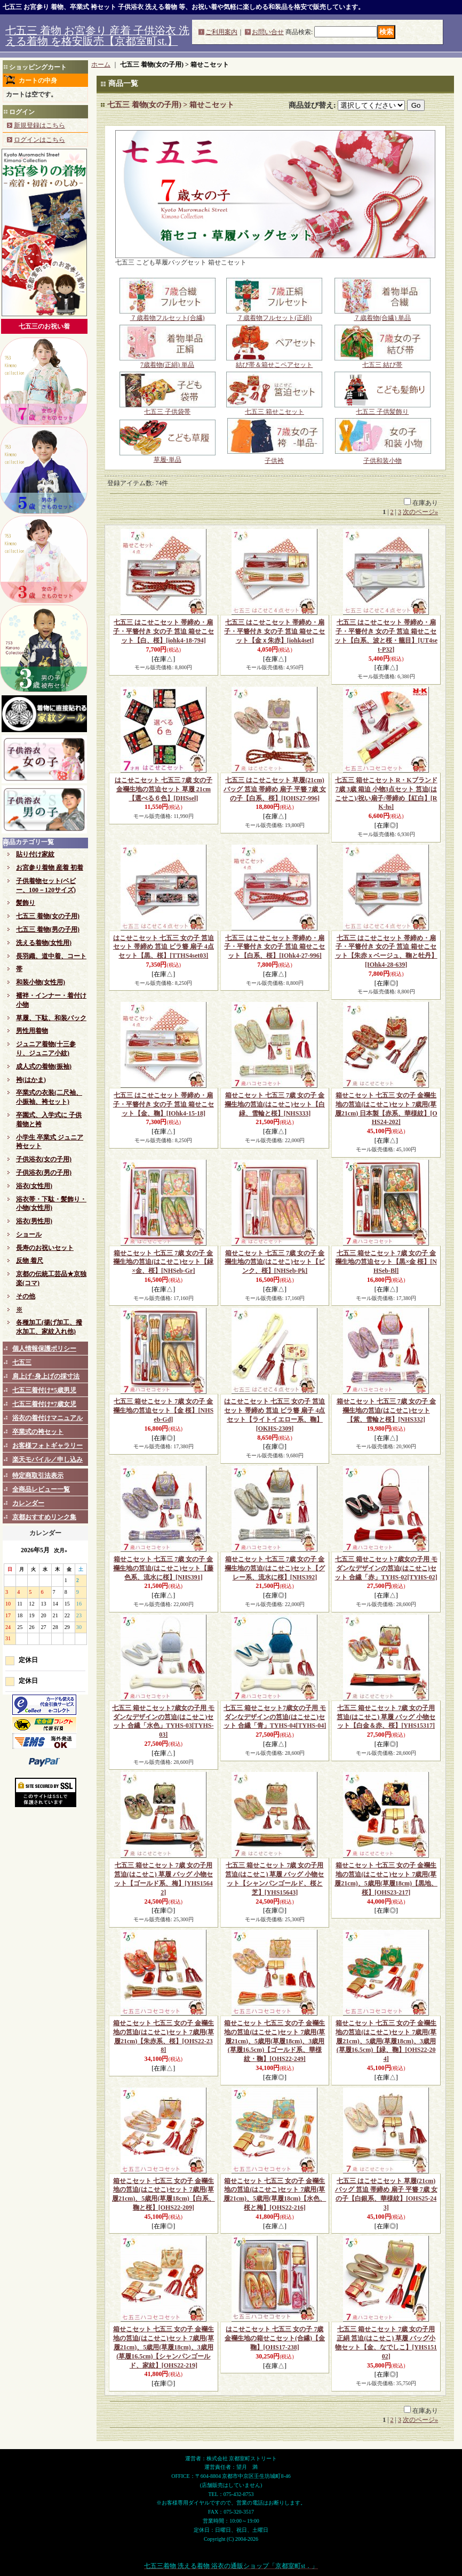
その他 (25, 1296)
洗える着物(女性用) (43, 942)
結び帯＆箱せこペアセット (274, 361)
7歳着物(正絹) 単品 (168, 361)
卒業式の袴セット (37, 1431)
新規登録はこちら (39, 125)
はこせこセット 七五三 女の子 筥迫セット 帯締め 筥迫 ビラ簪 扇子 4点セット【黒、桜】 (163, 947)
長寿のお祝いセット (45, 1247)
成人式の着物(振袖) (43, 1066)
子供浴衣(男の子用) (43, 1172)
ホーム (100, 64)
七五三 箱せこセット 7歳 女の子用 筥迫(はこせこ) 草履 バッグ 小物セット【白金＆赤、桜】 (386, 1717)
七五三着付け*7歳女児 (44, 1404)
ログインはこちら (39, 139)
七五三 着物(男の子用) (47, 929)
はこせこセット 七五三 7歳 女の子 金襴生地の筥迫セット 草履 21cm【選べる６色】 (163, 789)
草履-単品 (168, 456)
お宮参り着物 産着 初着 (49, 867)
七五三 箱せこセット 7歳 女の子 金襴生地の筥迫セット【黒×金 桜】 (386, 1262)
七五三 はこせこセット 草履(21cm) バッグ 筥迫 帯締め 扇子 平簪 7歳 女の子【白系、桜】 (275, 789)
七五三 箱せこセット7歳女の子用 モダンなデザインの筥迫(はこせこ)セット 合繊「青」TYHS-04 (275, 1717)
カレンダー (28, 1503)
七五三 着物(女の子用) (47, 916)
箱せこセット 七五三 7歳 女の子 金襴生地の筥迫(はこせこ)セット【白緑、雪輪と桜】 (275, 1104)
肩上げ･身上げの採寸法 (45, 1376)
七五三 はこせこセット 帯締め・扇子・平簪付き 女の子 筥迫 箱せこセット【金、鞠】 (163, 1104)
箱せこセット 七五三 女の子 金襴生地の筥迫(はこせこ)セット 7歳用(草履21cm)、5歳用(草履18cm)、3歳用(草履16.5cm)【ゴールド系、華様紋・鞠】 (274, 2041)
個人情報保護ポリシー (44, 1348)
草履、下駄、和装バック (51, 1018)
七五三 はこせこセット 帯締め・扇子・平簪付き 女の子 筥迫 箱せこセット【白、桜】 (163, 631)
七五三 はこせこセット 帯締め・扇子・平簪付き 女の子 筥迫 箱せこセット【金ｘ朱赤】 (274, 631)
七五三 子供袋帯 (168, 408)
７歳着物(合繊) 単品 (382, 315)
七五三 (21, 1362)
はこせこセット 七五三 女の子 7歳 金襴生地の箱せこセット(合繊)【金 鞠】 (275, 2338)
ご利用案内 (221, 32)
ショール (29, 1234)
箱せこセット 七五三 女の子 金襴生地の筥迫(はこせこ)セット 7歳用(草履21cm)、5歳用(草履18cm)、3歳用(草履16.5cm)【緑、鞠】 (386, 2041)
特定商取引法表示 (37, 1475)
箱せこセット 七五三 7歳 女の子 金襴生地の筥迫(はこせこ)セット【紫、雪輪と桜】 (386, 1410)
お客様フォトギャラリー (47, 1445)
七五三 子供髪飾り (382, 408)
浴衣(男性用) (34, 1221)
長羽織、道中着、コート (51, 956)
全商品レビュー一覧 (41, 1489)
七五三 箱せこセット (274, 408)
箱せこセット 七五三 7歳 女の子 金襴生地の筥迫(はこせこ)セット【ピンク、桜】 (275, 1262)
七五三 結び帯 (382, 361)
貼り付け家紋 (35, 854)
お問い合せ (268, 32)
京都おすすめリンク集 (44, 1517)
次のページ (420, 512)
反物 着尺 (29, 1260)
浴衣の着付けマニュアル (47, 1418)
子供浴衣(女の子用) (43, 1159)
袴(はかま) (31, 1080)
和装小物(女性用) (40, 982)
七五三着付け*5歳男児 (44, 1390)
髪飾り (25, 902)
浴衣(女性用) (34, 1186)
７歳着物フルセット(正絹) (274, 315)
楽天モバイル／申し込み (47, 1459)
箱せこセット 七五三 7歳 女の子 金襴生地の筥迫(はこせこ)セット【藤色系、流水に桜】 (163, 1568)
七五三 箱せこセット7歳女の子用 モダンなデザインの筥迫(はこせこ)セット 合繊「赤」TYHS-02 (385, 1568)
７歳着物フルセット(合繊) (168, 315)
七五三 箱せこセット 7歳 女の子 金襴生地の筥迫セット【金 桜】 (163, 1410)
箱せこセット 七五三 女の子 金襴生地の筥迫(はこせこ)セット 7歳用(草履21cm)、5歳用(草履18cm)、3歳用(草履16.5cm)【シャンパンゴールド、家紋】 (163, 2347)
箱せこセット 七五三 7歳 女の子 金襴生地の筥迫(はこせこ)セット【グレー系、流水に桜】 (275, 1568)
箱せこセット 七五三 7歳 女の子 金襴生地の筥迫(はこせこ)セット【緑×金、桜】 (163, 1262)
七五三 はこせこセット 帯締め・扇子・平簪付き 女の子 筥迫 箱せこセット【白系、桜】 (274, 947)
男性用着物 (32, 1030)
